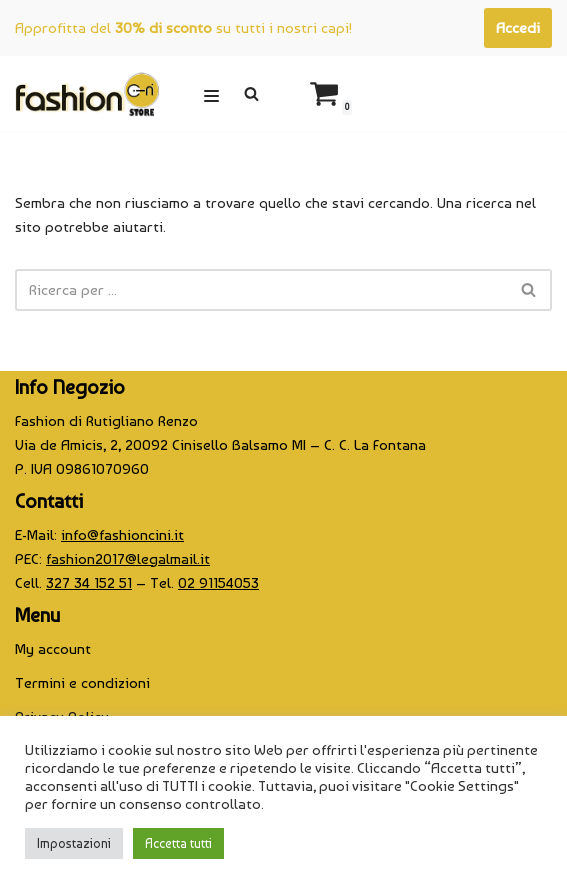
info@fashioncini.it (122, 535)
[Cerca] (251, 93)
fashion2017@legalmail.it (128, 559)
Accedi (518, 28)
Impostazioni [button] (74, 843)
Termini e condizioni (82, 683)
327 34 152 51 (89, 583)
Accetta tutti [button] (178, 843)
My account (53, 649)
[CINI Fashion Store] (87, 93)
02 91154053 (218, 583)
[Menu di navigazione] (211, 93)
